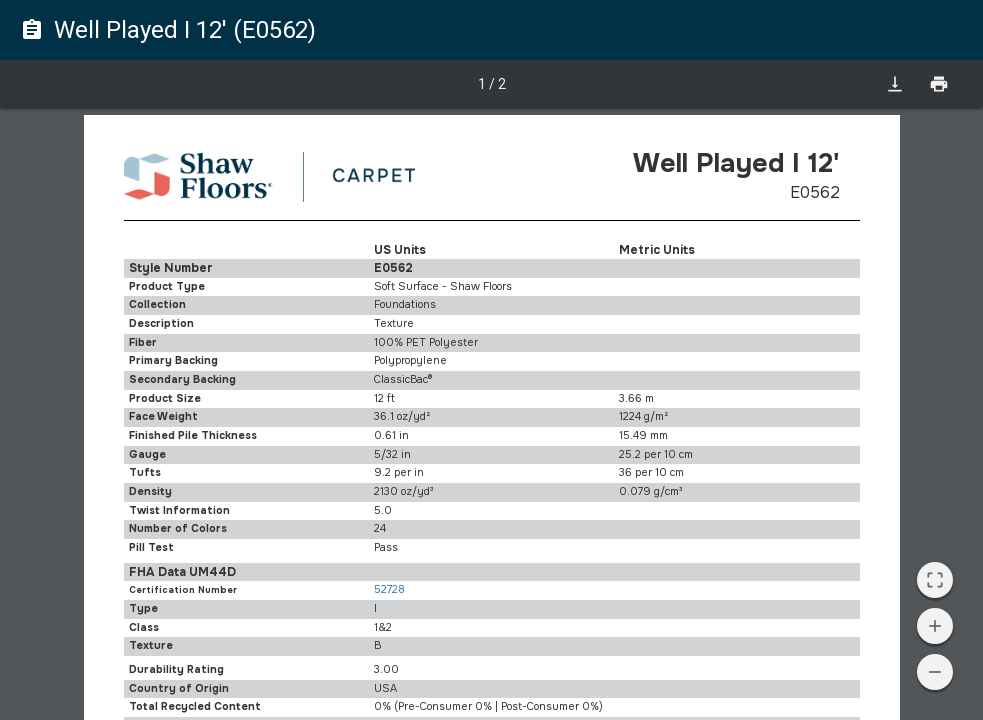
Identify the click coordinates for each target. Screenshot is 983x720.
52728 (389, 589)
